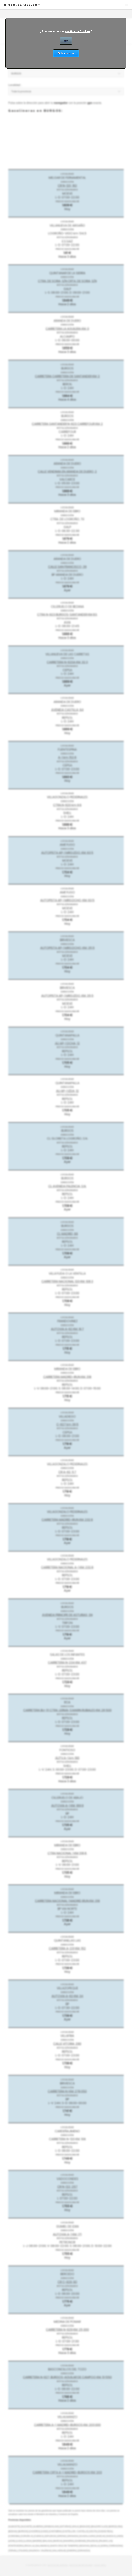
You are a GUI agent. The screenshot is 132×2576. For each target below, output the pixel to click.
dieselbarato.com (22, 4)
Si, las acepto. (66, 53)
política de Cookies (77, 31)
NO (66, 40)
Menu (126, 5)
